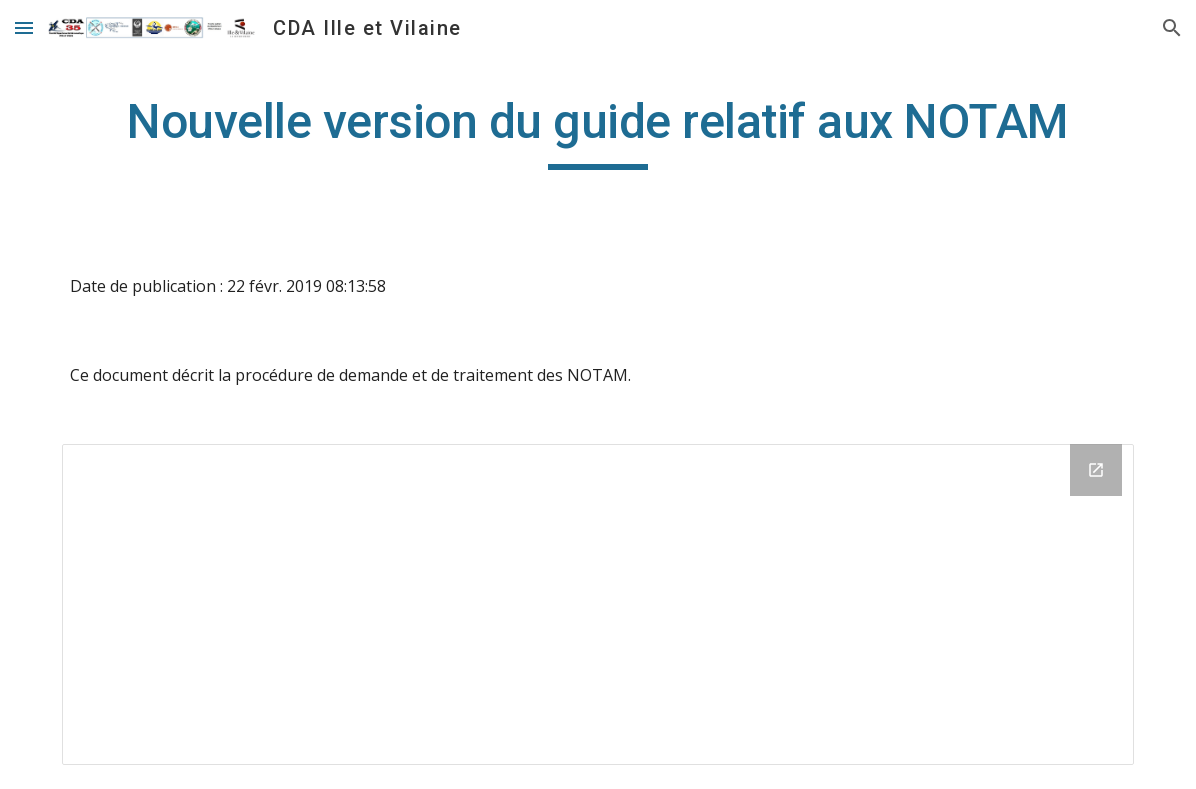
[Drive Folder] (598, 604)
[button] (24, 27)
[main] (598, 131)
